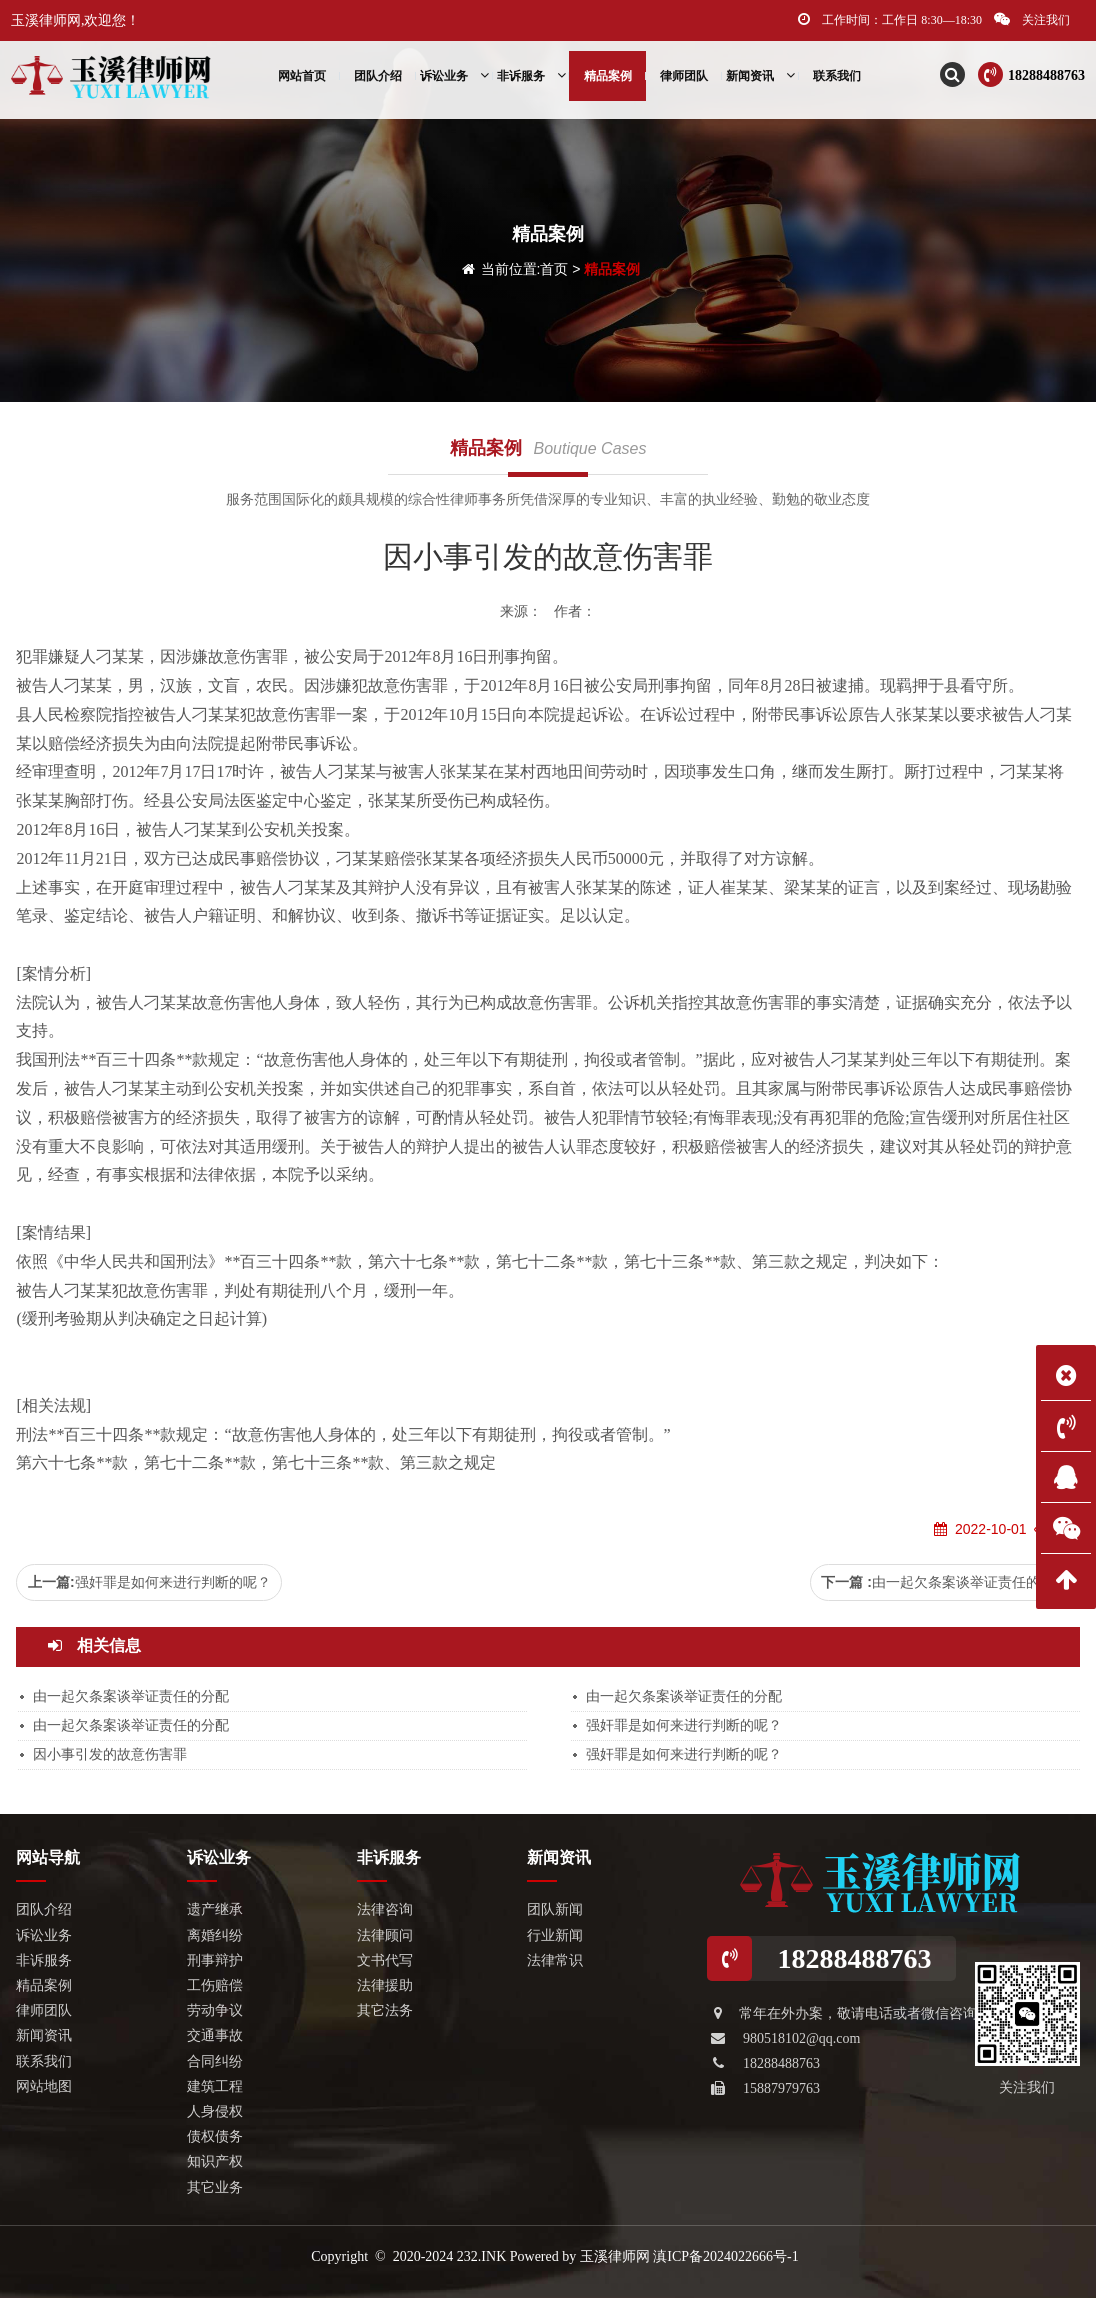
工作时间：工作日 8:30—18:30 (890, 19)
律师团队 (684, 76)
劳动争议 (215, 2010)
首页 (554, 269)
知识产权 (215, 2161)
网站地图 (44, 2086)
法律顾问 (385, 1935)
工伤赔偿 (215, 1985)
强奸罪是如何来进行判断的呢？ (173, 1582)
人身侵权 (215, 2111)
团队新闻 (555, 1909)
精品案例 (608, 76)
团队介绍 (378, 76)
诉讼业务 (454, 75)
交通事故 (215, 2035)
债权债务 (215, 2136)
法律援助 (385, 1985)
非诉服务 (531, 75)
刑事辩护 (215, 1960)
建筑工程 (215, 2086)
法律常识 (555, 1960)
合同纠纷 (215, 2061)
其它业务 (215, 2187)
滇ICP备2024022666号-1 (725, 2256)
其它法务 (385, 2010)
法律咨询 (385, 1909)
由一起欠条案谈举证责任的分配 (970, 1582)
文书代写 (385, 1960)
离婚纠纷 (215, 1935)
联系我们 (837, 76)
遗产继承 (215, 1909)
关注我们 (1032, 19)
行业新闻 (555, 1935)
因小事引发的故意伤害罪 (110, 1754)
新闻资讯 (760, 75)
